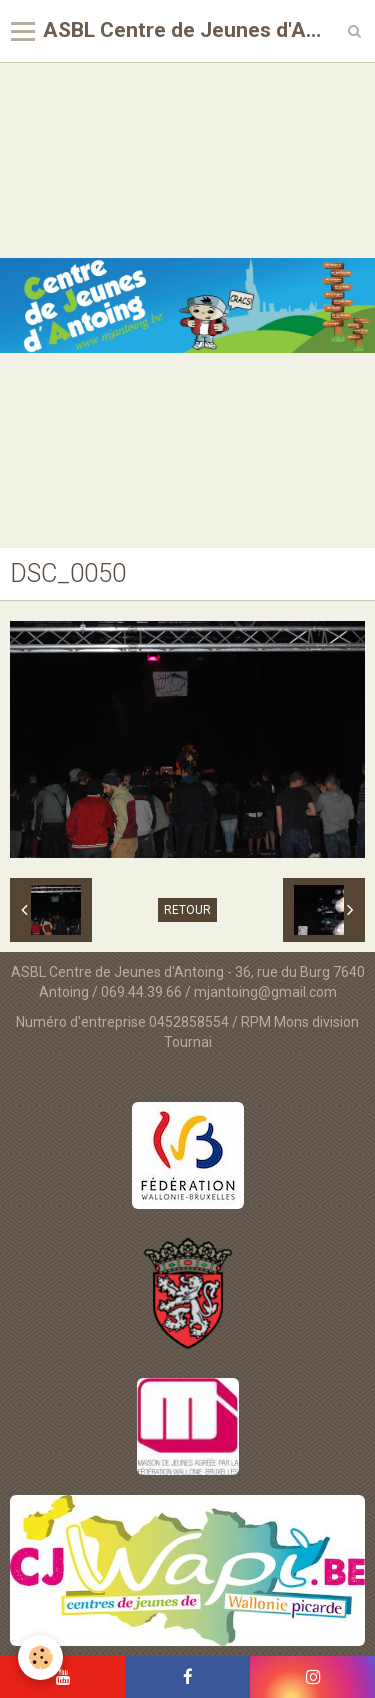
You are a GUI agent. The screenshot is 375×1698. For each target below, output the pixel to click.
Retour (187, 910)
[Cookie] (40, 1657)
